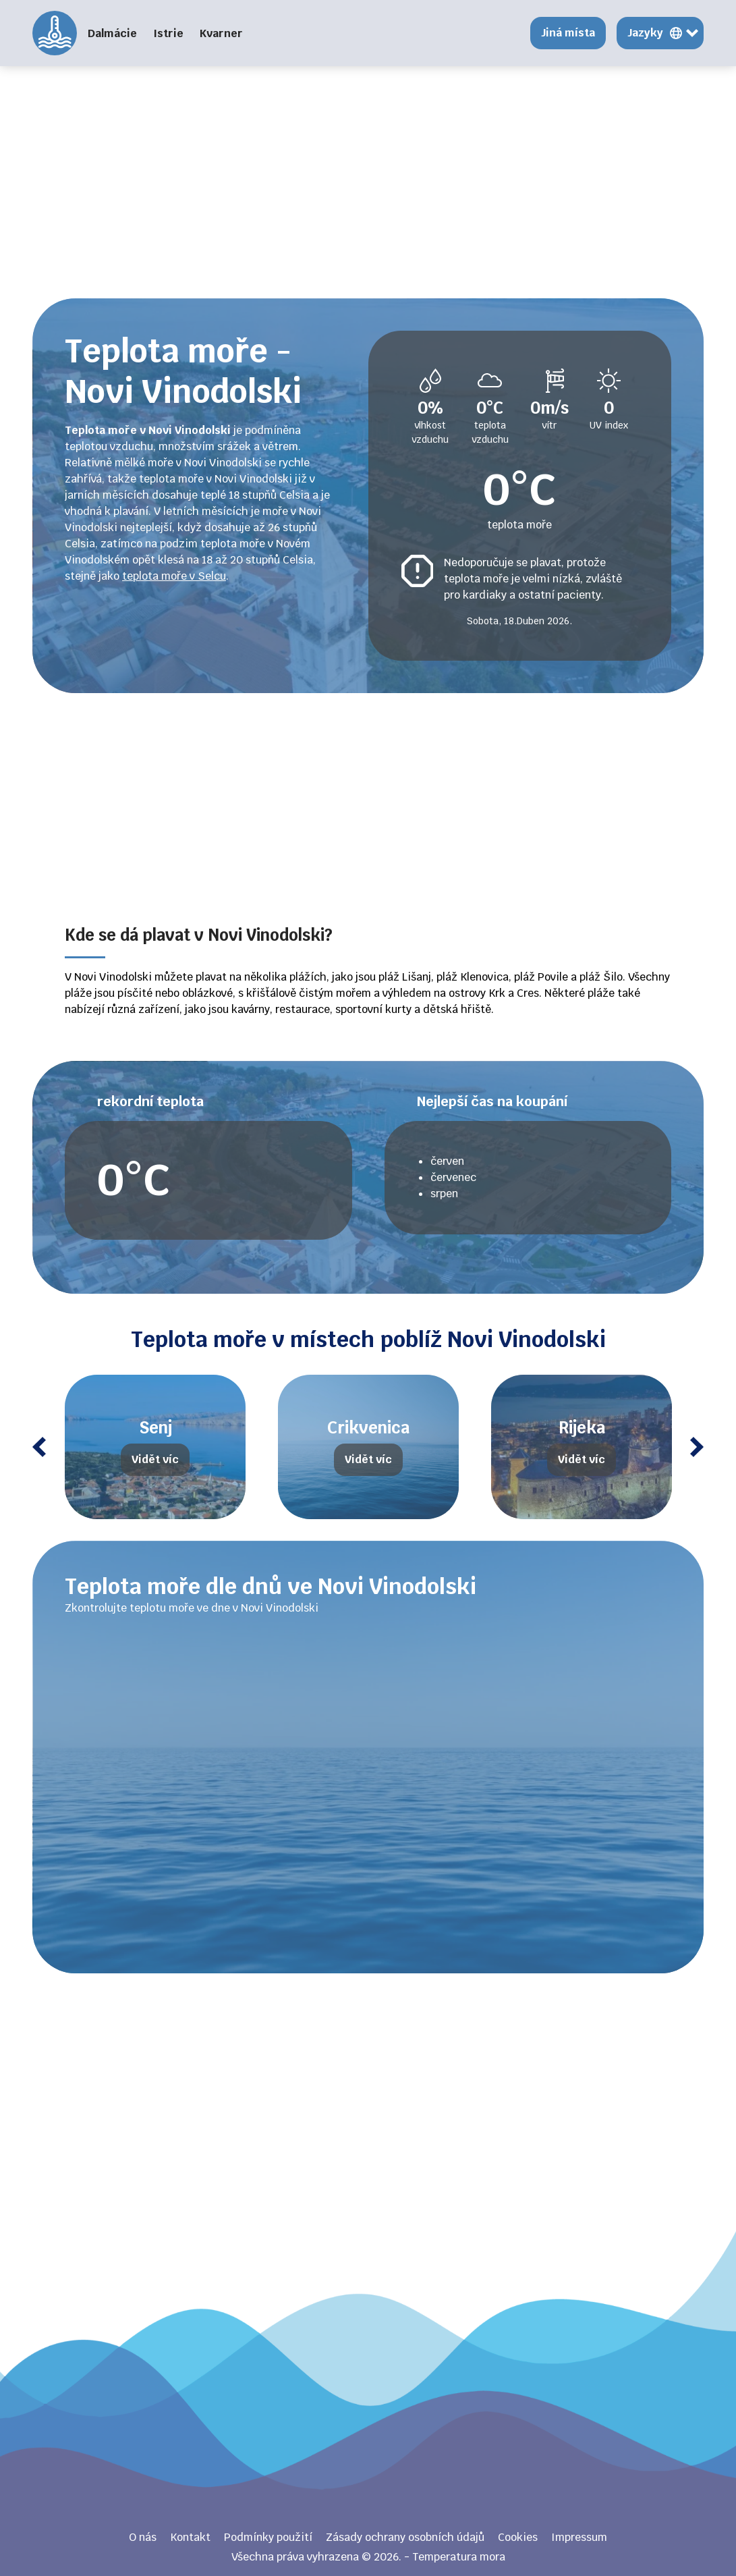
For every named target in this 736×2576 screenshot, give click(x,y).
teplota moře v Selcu (174, 576)
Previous (39, 1447)
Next (697, 1447)
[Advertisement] (368, 182)
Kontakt (190, 2537)
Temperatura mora (54, 33)
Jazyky (645, 33)
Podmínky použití (268, 2537)
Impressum (579, 2537)
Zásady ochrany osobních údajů (405, 2537)
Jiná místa (568, 33)
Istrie (168, 33)
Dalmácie (112, 33)
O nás (143, 2537)
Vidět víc (155, 1459)
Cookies (518, 2537)
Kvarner (221, 33)
